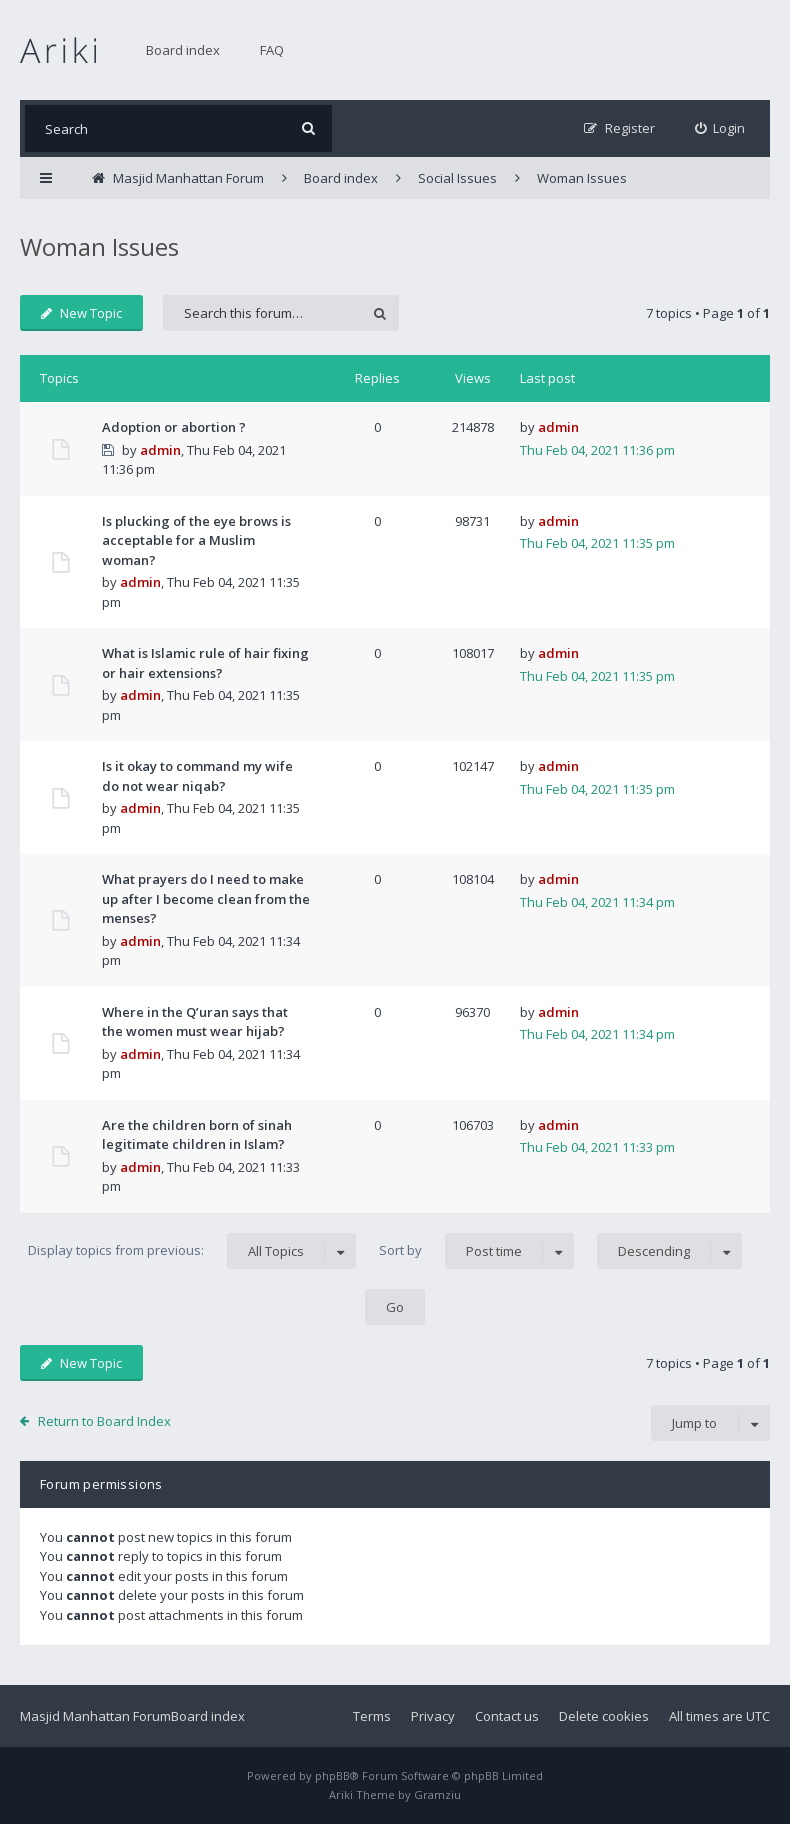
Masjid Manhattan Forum (95, 1716)
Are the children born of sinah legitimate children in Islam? (197, 1135)
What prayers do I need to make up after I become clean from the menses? (206, 898)
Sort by (476, 1251)
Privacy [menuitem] (433, 1716)
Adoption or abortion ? (174, 427)
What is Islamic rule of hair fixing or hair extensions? (205, 663)
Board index (183, 50)
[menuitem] (720, 128)
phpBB (332, 1775)
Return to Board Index (104, 1421)
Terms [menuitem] (372, 1716)
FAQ (272, 50)
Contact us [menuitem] (507, 1716)
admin (160, 450)
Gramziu (437, 1794)
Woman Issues (99, 246)
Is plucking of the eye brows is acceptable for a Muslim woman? (196, 540)
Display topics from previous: (192, 1251)
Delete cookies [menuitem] (604, 1716)
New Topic (81, 313)
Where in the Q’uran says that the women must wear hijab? (195, 1022)
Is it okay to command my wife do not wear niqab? (197, 776)
